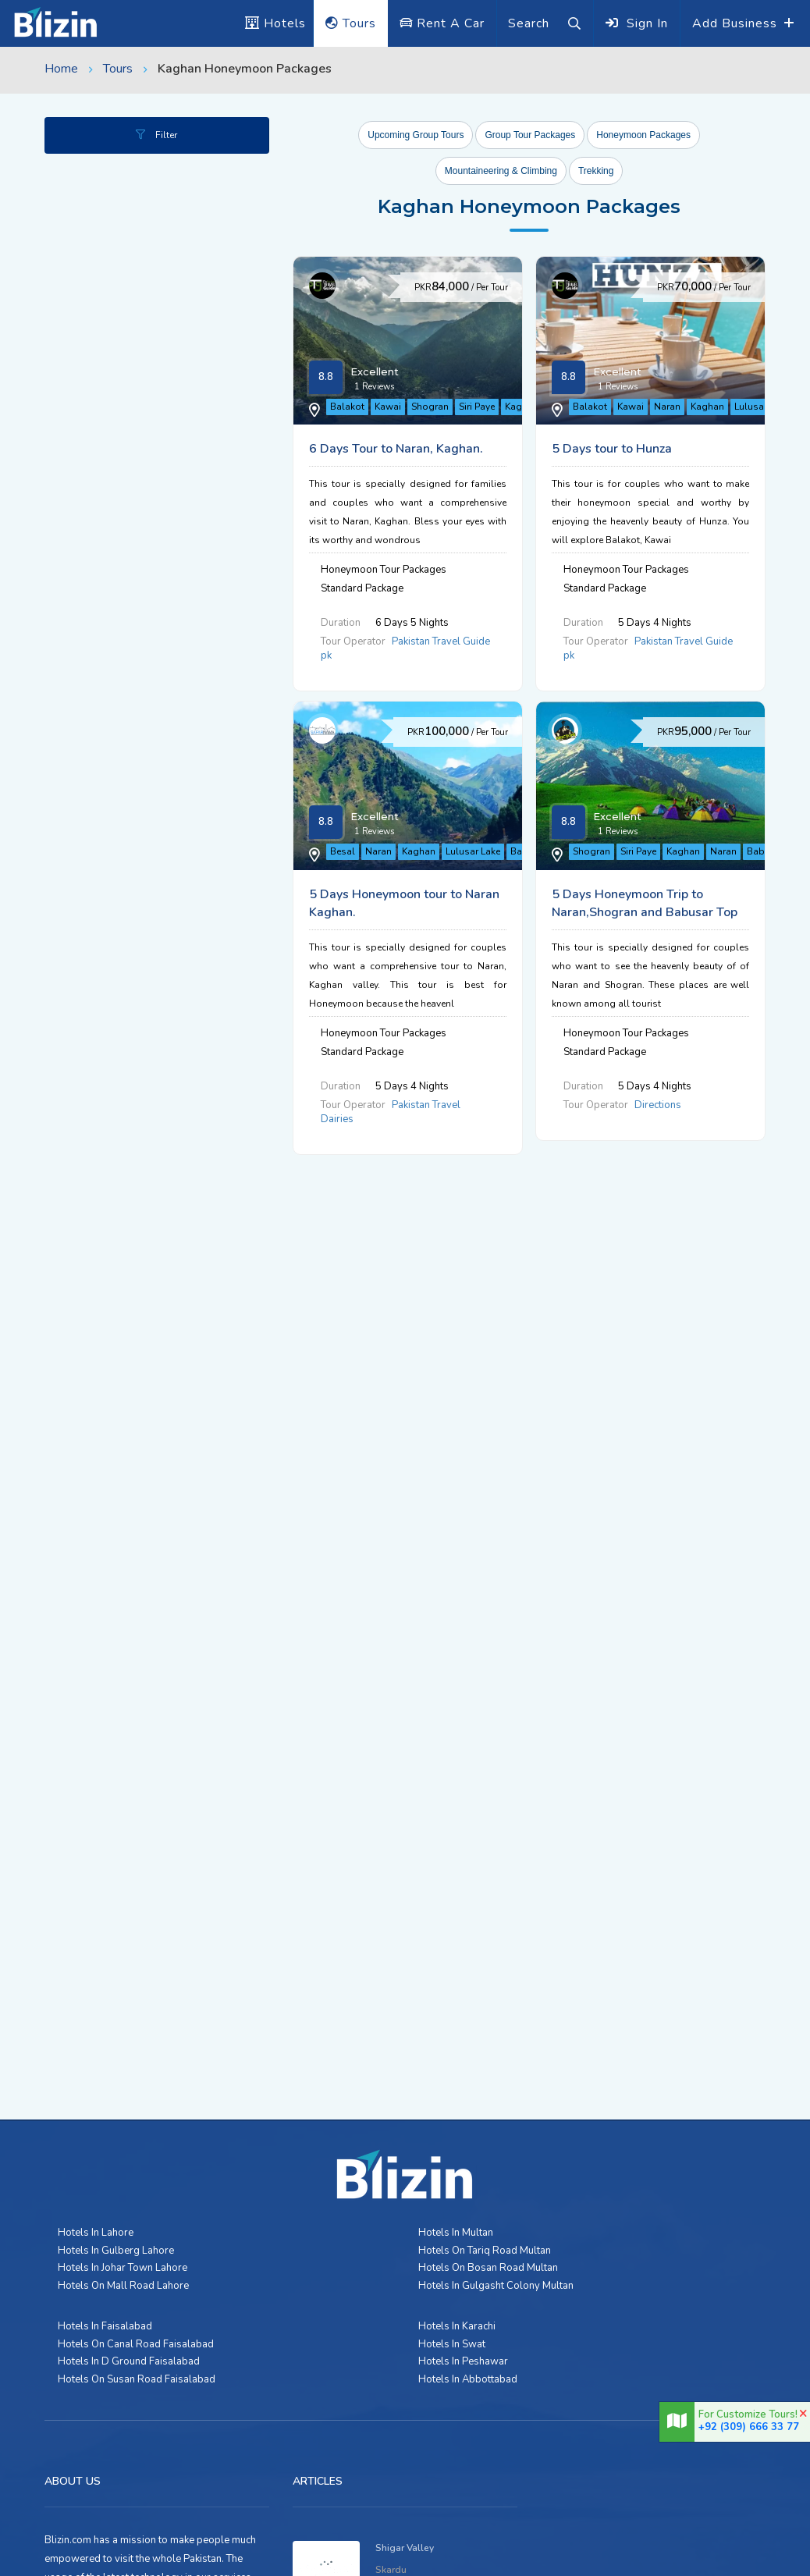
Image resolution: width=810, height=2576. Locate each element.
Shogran (440, 412)
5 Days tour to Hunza (563, 528)
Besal (352, 922)
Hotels (275, 23)
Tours (350, 23)
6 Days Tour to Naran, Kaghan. (590, 281)
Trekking (596, 170)
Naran (434, 659)
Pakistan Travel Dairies (638, 968)
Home (61, 68)
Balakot (357, 412)
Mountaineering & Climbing (501, 170)
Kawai (398, 412)
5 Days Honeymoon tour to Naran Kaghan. (623, 791)
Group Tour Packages (530, 135)
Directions (609, 1231)
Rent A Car (442, 23)
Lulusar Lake (483, 922)
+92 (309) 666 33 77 (748, 2427)
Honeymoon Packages (643, 135)
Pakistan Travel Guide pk (642, 458)
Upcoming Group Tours (416, 135)
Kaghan (475, 659)
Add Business (736, 23)
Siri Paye (487, 412)
